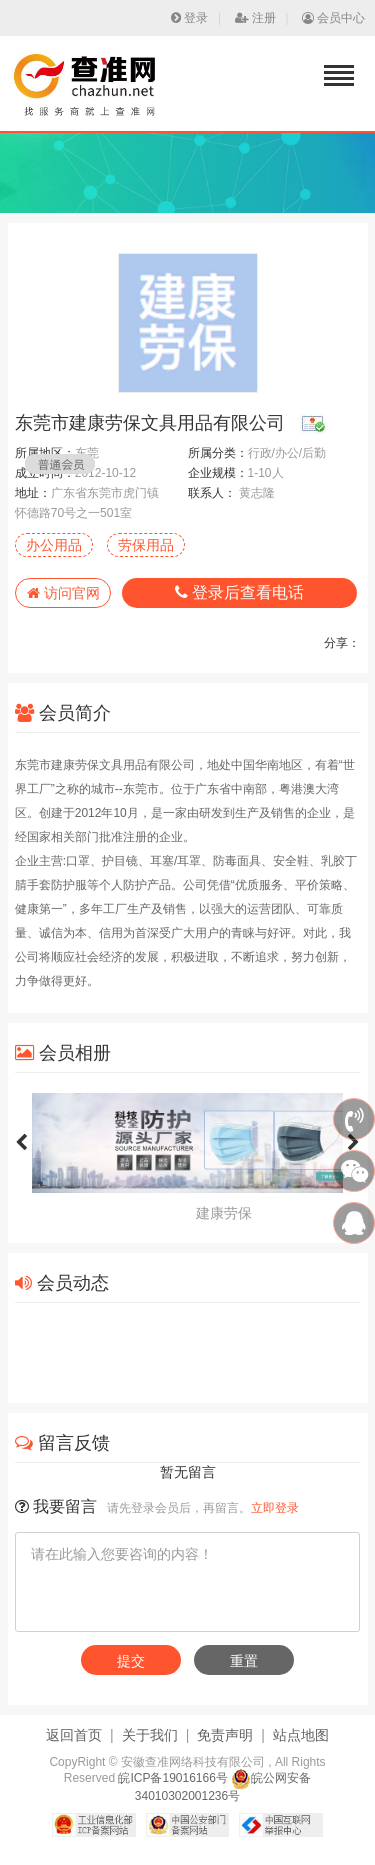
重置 (244, 1661)
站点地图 (301, 1735)
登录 (189, 18)
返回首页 (74, 1735)
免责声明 (225, 1735)
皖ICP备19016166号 (172, 1778)
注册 (255, 18)
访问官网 (63, 593)
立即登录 (275, 1508)
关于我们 (150, 1735)
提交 (131, 1661)
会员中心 (333, 18)
